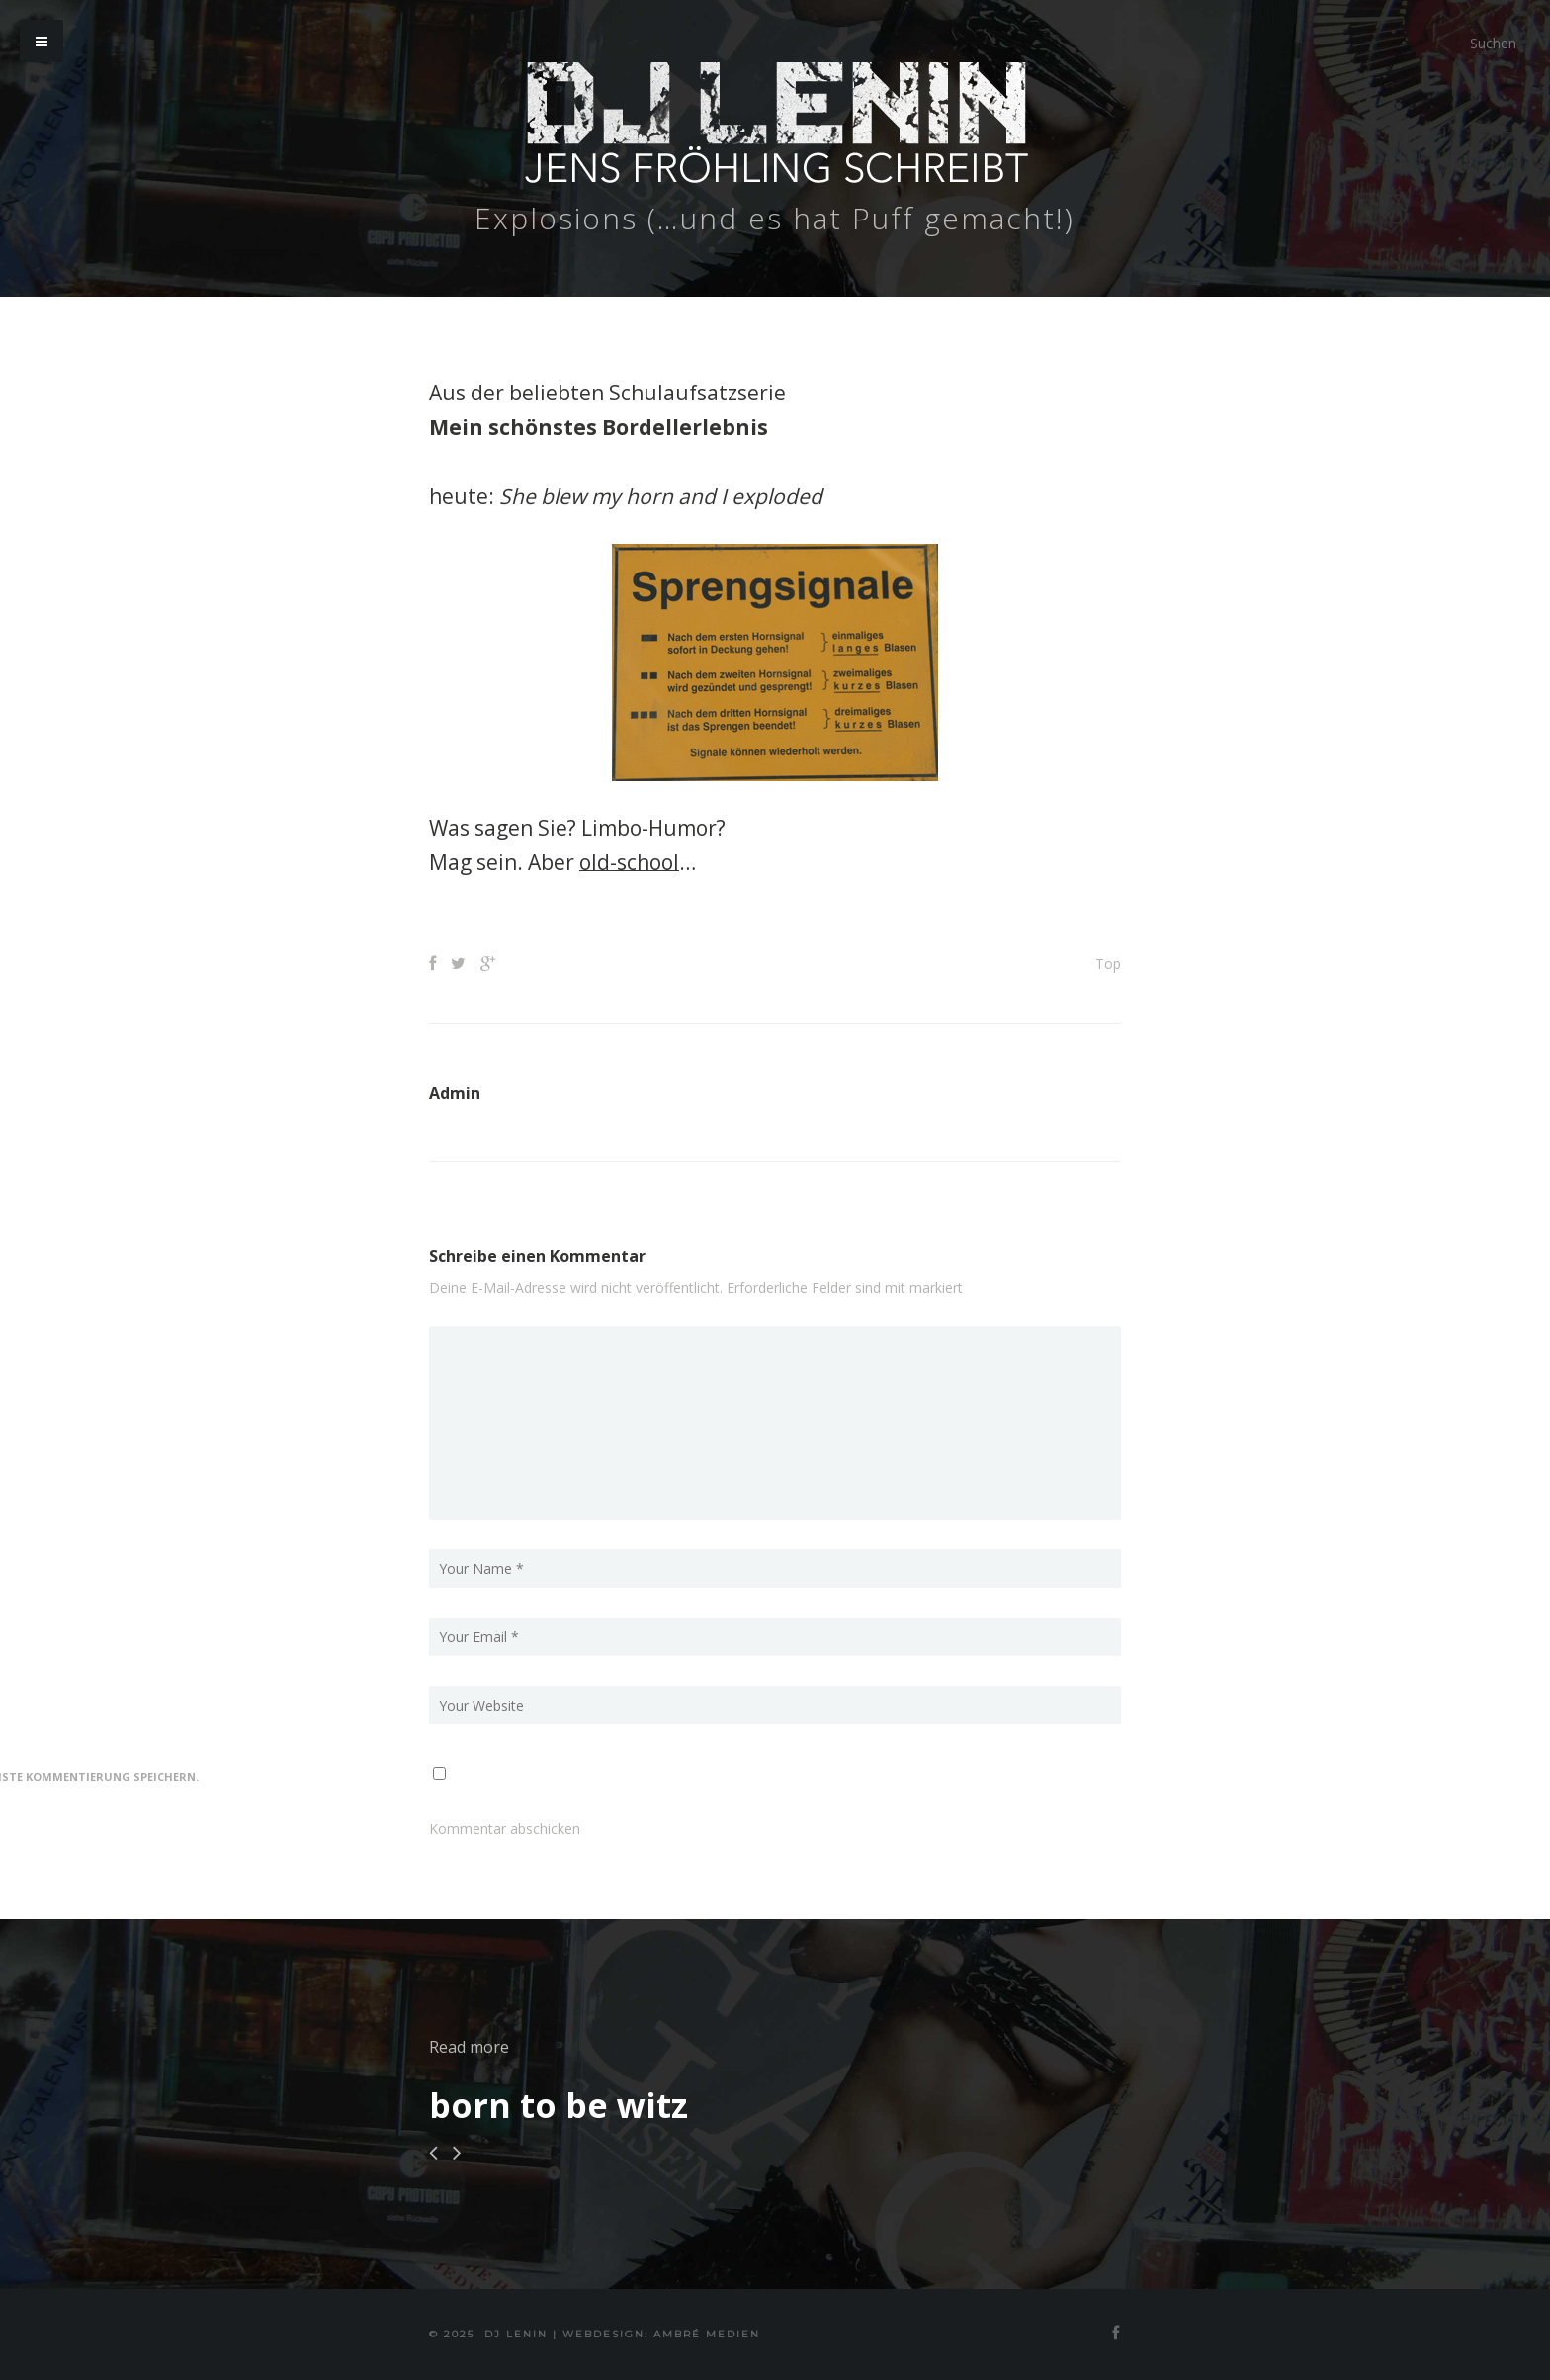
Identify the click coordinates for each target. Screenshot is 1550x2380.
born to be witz (558, 2105)
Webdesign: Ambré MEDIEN (661, 2334)
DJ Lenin (516, 2334)
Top (1108, 963)
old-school (629, 862)
